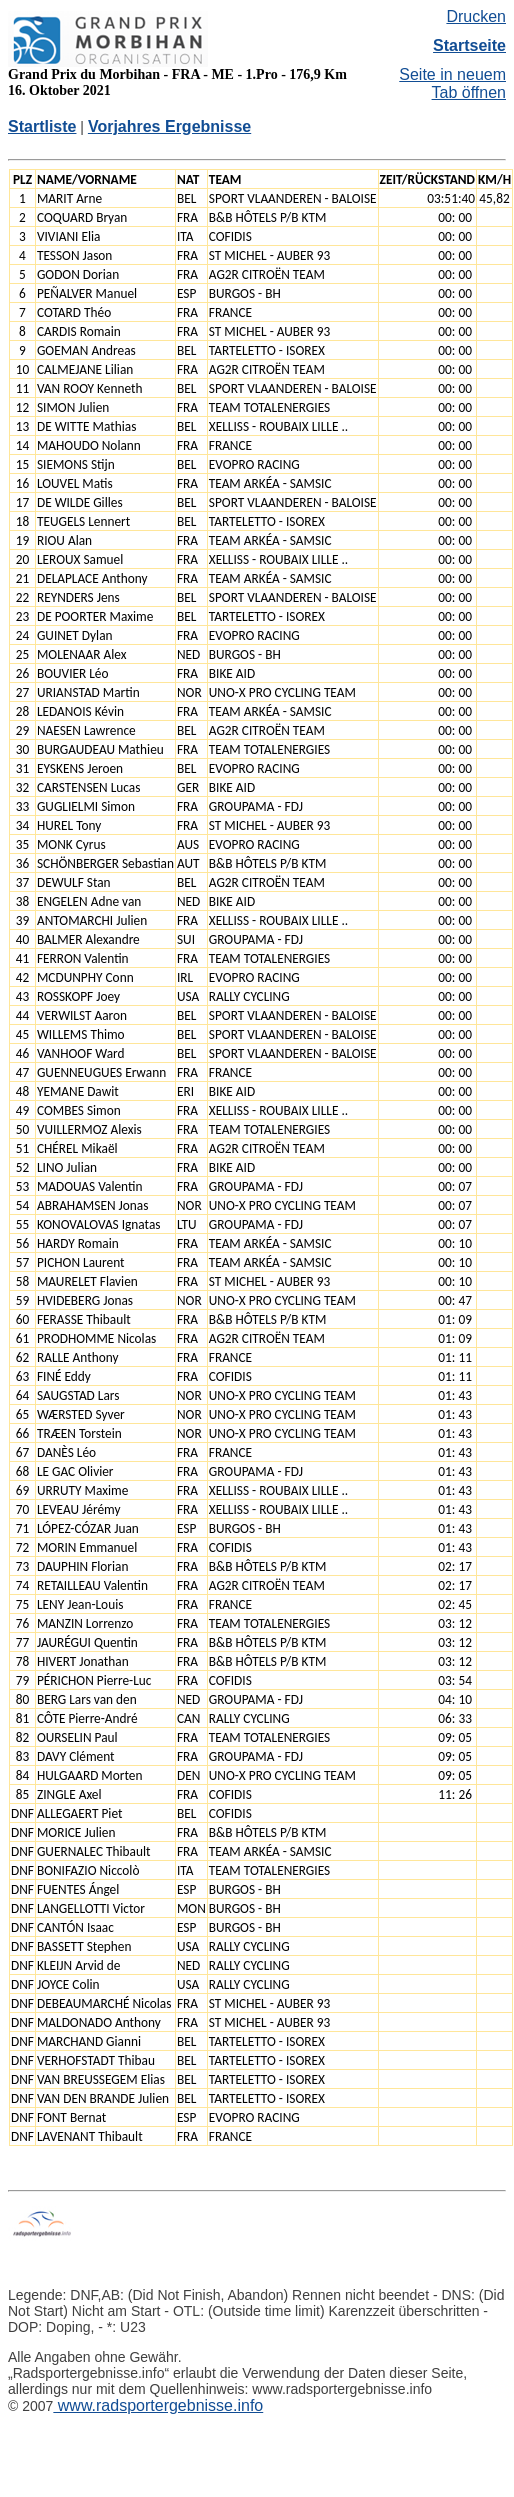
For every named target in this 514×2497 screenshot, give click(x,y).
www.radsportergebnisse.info (158, 2405)
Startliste (42, 126)
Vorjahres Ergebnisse (169, 126)
